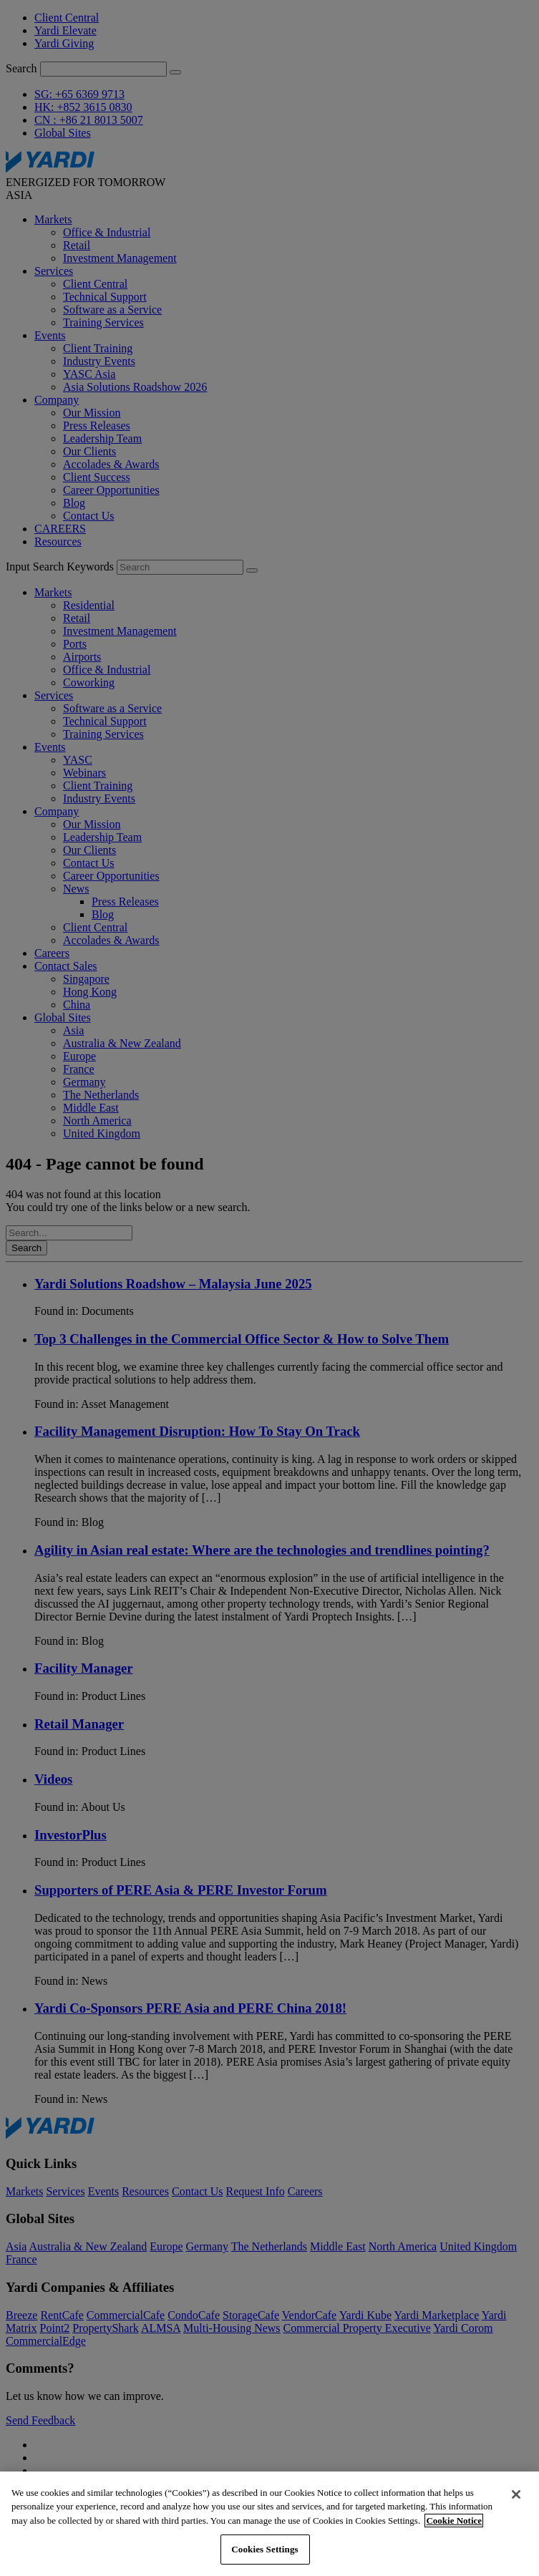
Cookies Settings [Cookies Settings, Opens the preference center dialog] (264, 2549)
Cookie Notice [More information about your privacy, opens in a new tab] (454, 2520)
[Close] (516, 2494)
